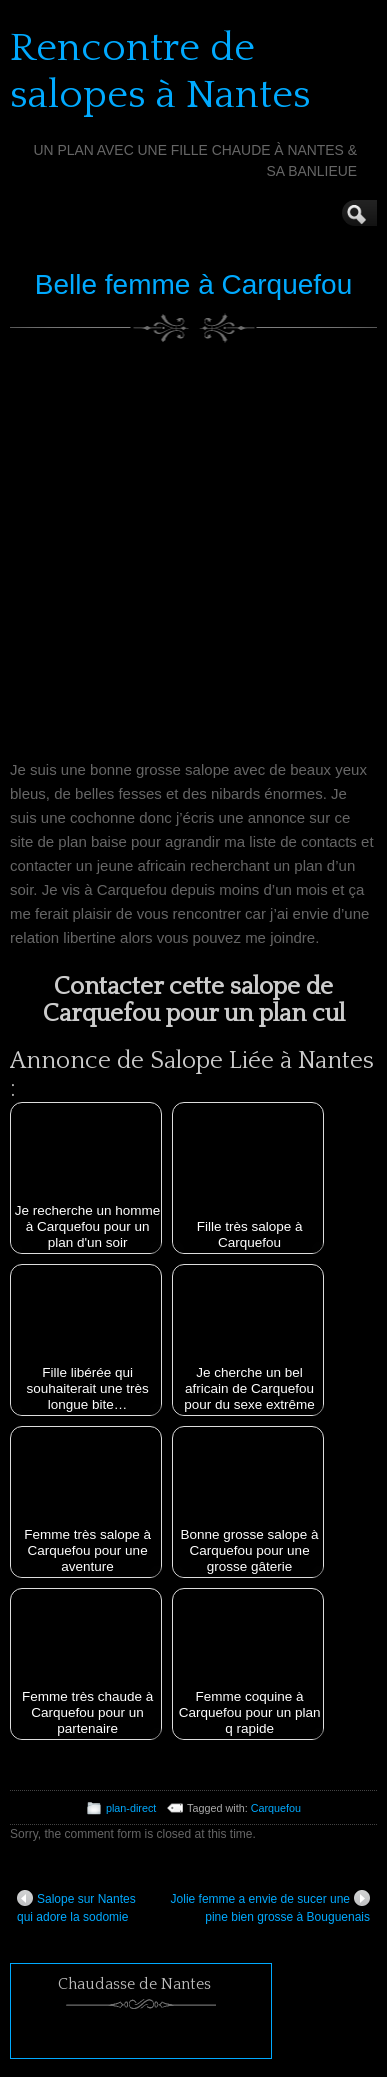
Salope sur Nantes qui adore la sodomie (76, 1907)
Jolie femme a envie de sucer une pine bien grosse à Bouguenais (270, 1907)
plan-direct (131, 1808)
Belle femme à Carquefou (194, 284)
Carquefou (276, 1808)
